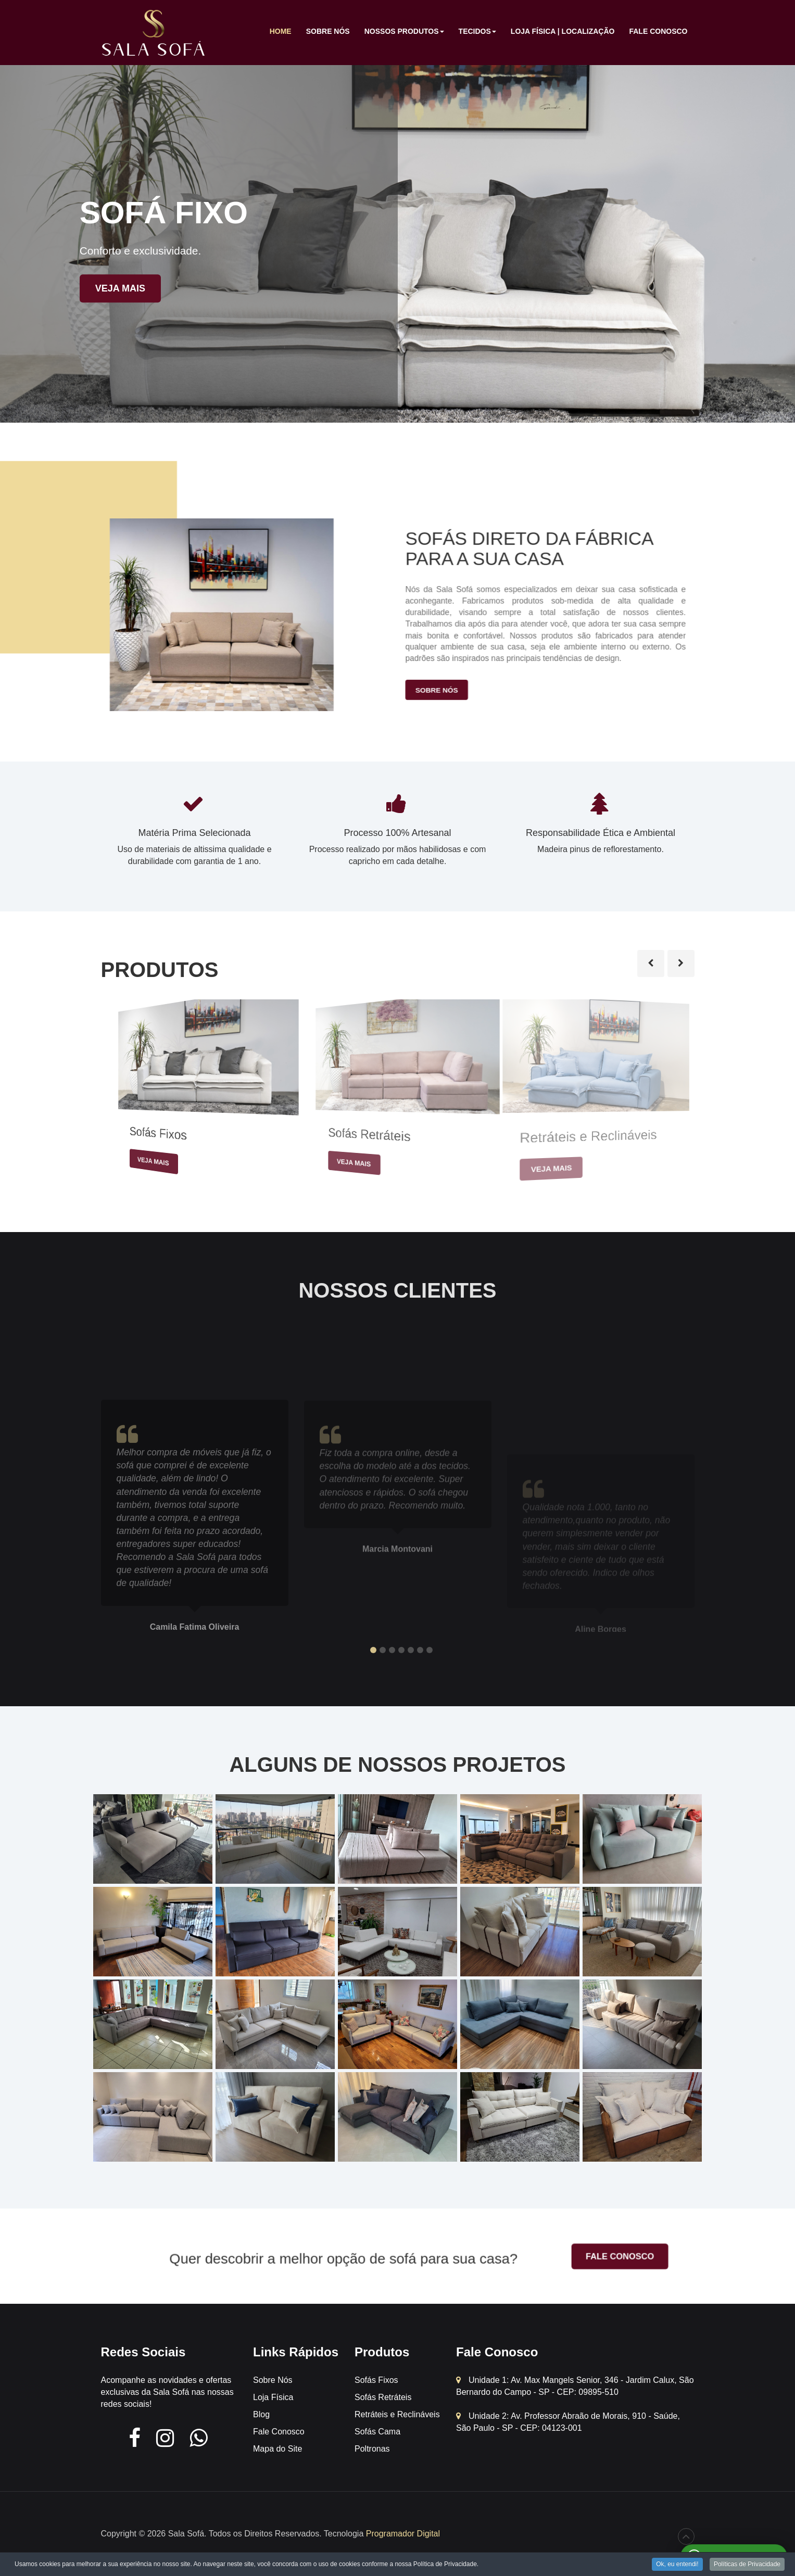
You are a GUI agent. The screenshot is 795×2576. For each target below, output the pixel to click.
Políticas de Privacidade (747, 2564)
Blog (261, 2414)
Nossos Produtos (404, 34)
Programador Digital (403, 2533)
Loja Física (273, 2397)
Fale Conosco (658, 31)
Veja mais (120, 288)
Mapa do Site (277, 2448)
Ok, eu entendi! (677, 2564)
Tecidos (477, 34)
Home (281, 31)
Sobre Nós (328, 31)
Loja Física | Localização (563, 31)
